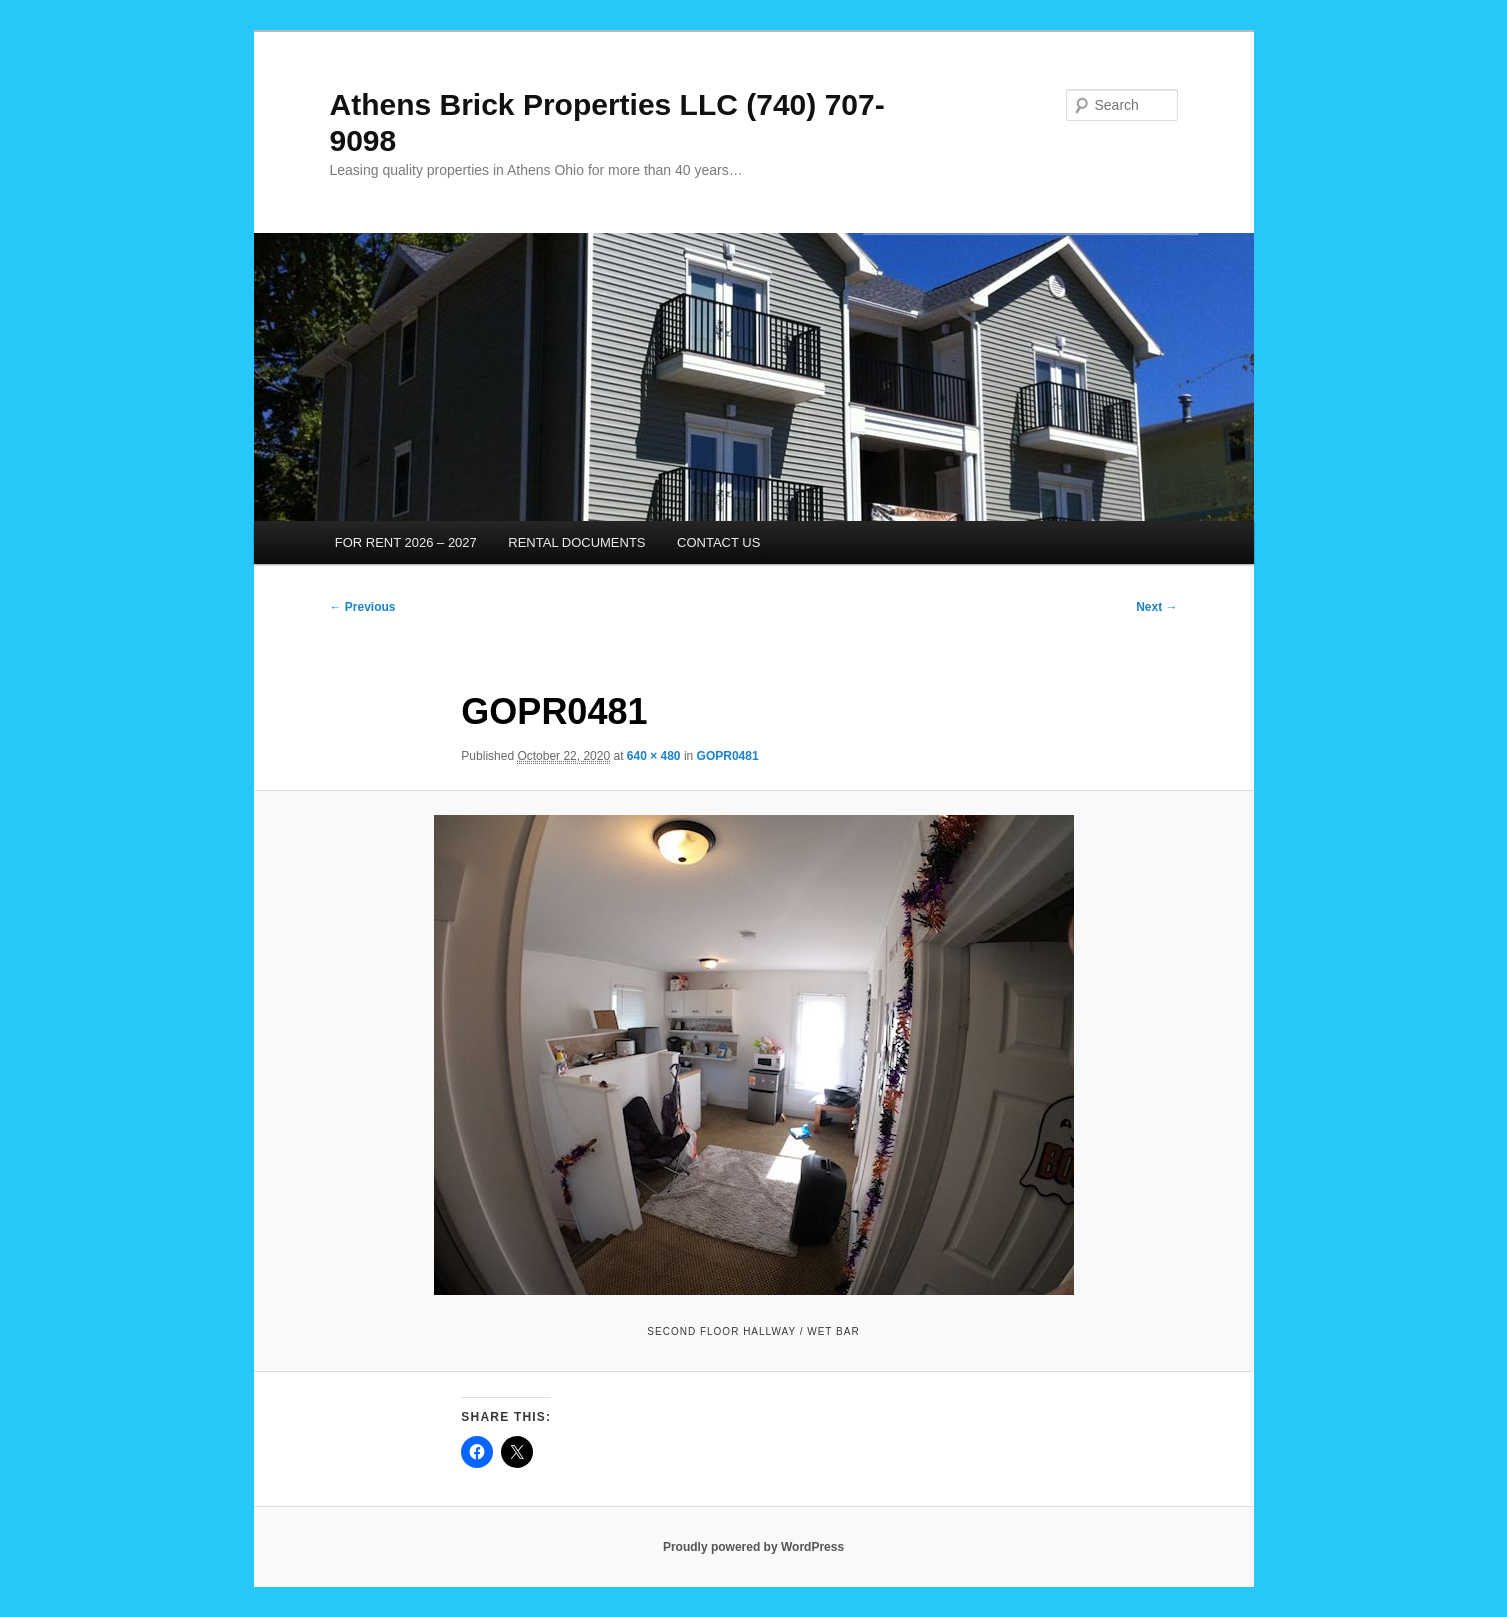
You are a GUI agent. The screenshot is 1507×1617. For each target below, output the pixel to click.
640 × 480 (654, 756)
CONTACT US (718, 542)
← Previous (363, 607)
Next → (1156, 607)
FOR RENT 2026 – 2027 (406, 542)
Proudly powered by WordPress (753, 1547)
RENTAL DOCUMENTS (576, 542)
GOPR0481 (728, 756)
